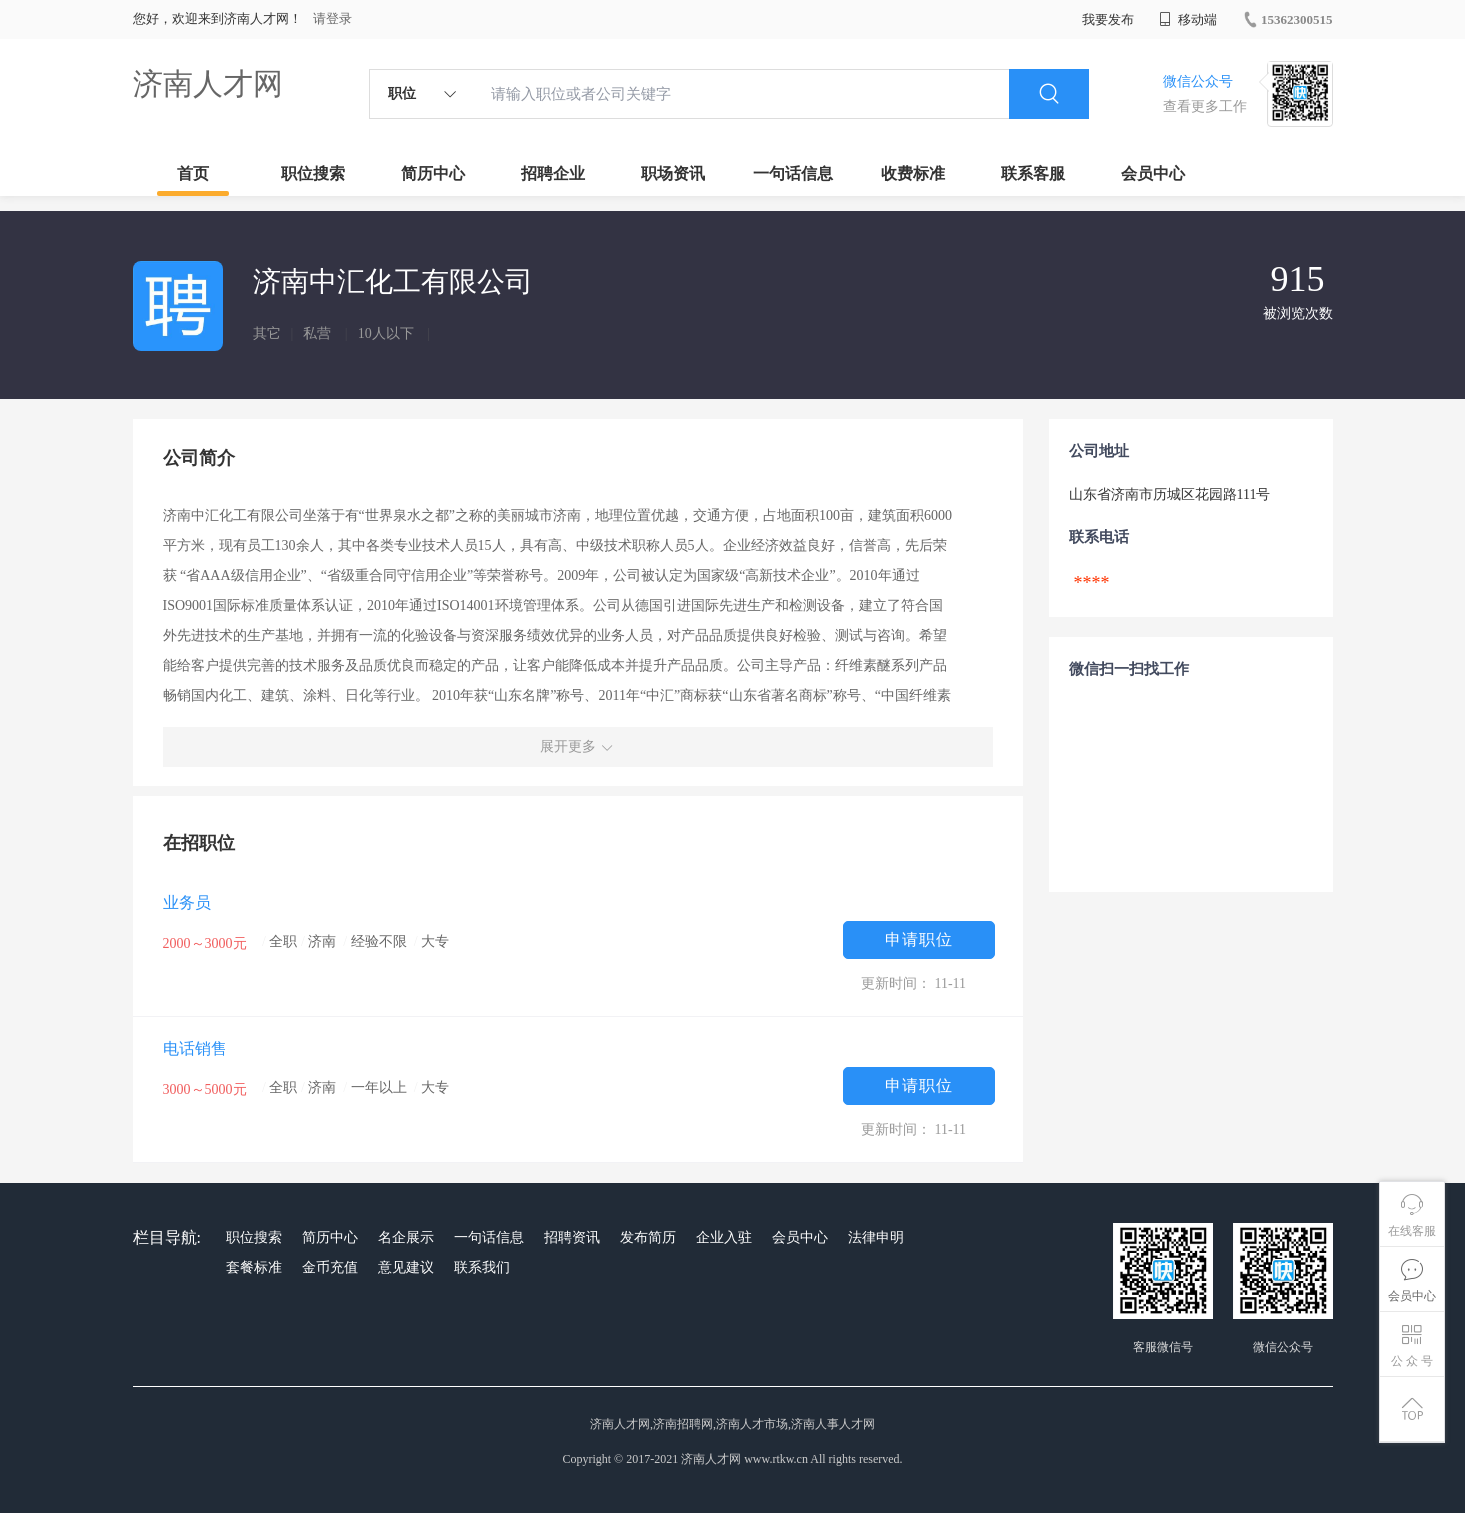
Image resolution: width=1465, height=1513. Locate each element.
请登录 (332, 18)
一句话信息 (793, 173)
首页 (193, 173)
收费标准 (913, 173)
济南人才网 (208, 83)
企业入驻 (724, 1237)
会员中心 (1153, 173)
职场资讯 (673, 173)
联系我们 (482, 1267)
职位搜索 (313, 173)
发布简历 (648, 1237)
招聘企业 (553, 173)
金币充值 (330, 1267)
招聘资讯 (572, 1237)
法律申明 (876, 1237)
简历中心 (433, 173)
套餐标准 (254, 1267)
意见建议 (406, 1267)
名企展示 (406, 1237)
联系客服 (1033, 173)
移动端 (1188, 19)
